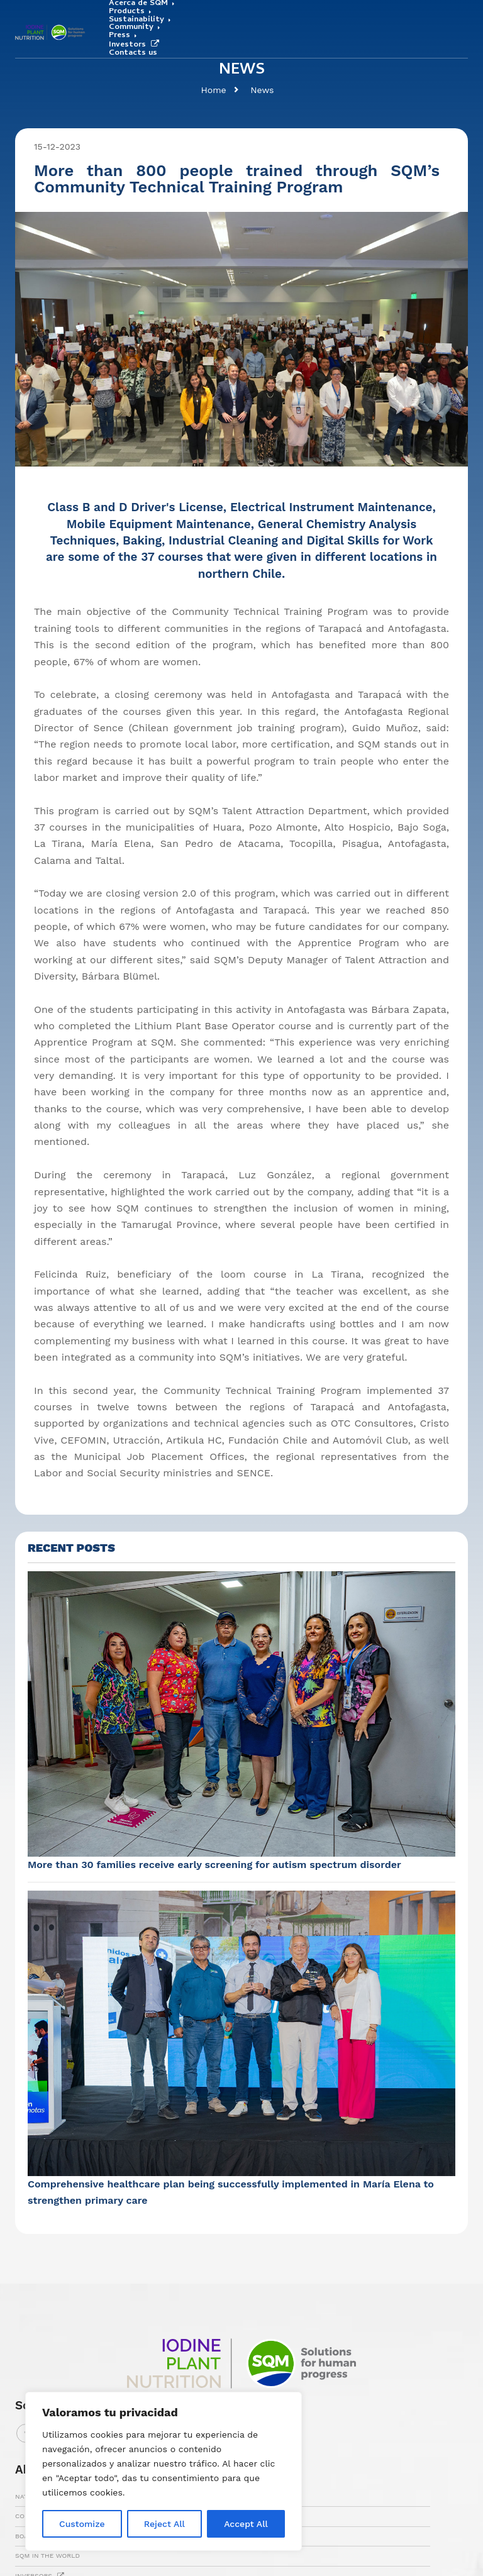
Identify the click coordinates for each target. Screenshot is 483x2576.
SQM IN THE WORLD (47, 2555)
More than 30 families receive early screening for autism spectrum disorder (214, 1865)
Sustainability (136, 20)
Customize (82, 2524)
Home (213, 90)
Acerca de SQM (138, 4)
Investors (136, 45)
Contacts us (133, 54)
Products (127, 12)
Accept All (246, 2524)
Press (119, 36)
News (262, 90)
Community (131, 28)
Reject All (164, 2524)
